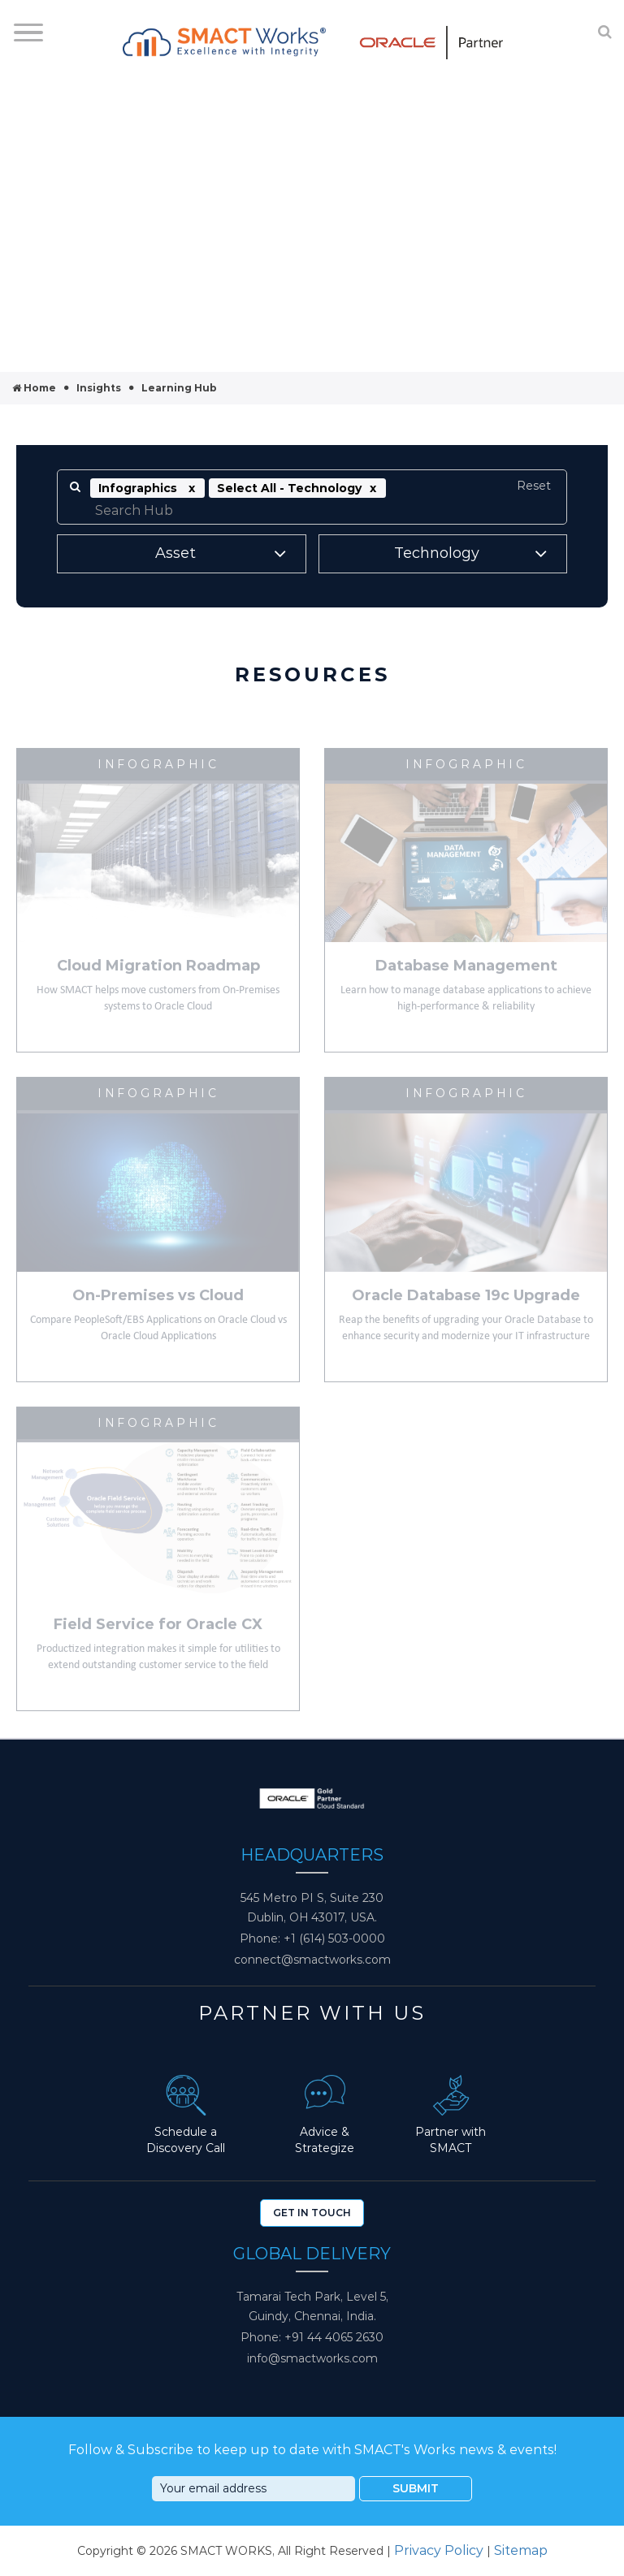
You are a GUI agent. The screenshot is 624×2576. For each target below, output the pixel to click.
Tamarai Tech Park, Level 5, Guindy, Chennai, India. (312, 2306)
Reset (534, 485)
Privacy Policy (438, 2550)
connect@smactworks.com (312, 1959)
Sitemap (521, 2550)
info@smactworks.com (312, 2358)
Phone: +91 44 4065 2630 (312, 2337)
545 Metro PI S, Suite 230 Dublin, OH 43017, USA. (312, 1908)
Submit (415, 2488)
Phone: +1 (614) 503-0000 (312, 1938)
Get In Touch (312, 2212)
